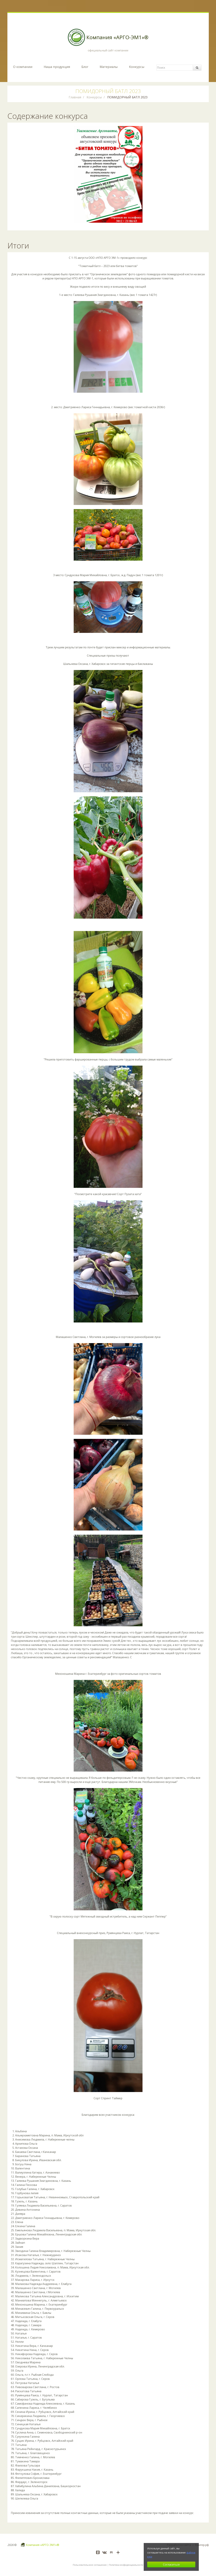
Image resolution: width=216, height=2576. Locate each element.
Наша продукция (57, 67)
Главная (75, 97)
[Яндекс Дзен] (118, 2552)
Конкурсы (136, 67)
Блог (84, 67)
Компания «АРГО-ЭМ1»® (108, 37)
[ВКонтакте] (104, 2552)
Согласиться (171, 2564)
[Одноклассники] (98, 2552)
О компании (22, 67)
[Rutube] (111, 2552)
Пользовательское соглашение (90, 2564)
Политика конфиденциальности (126, 2564)
